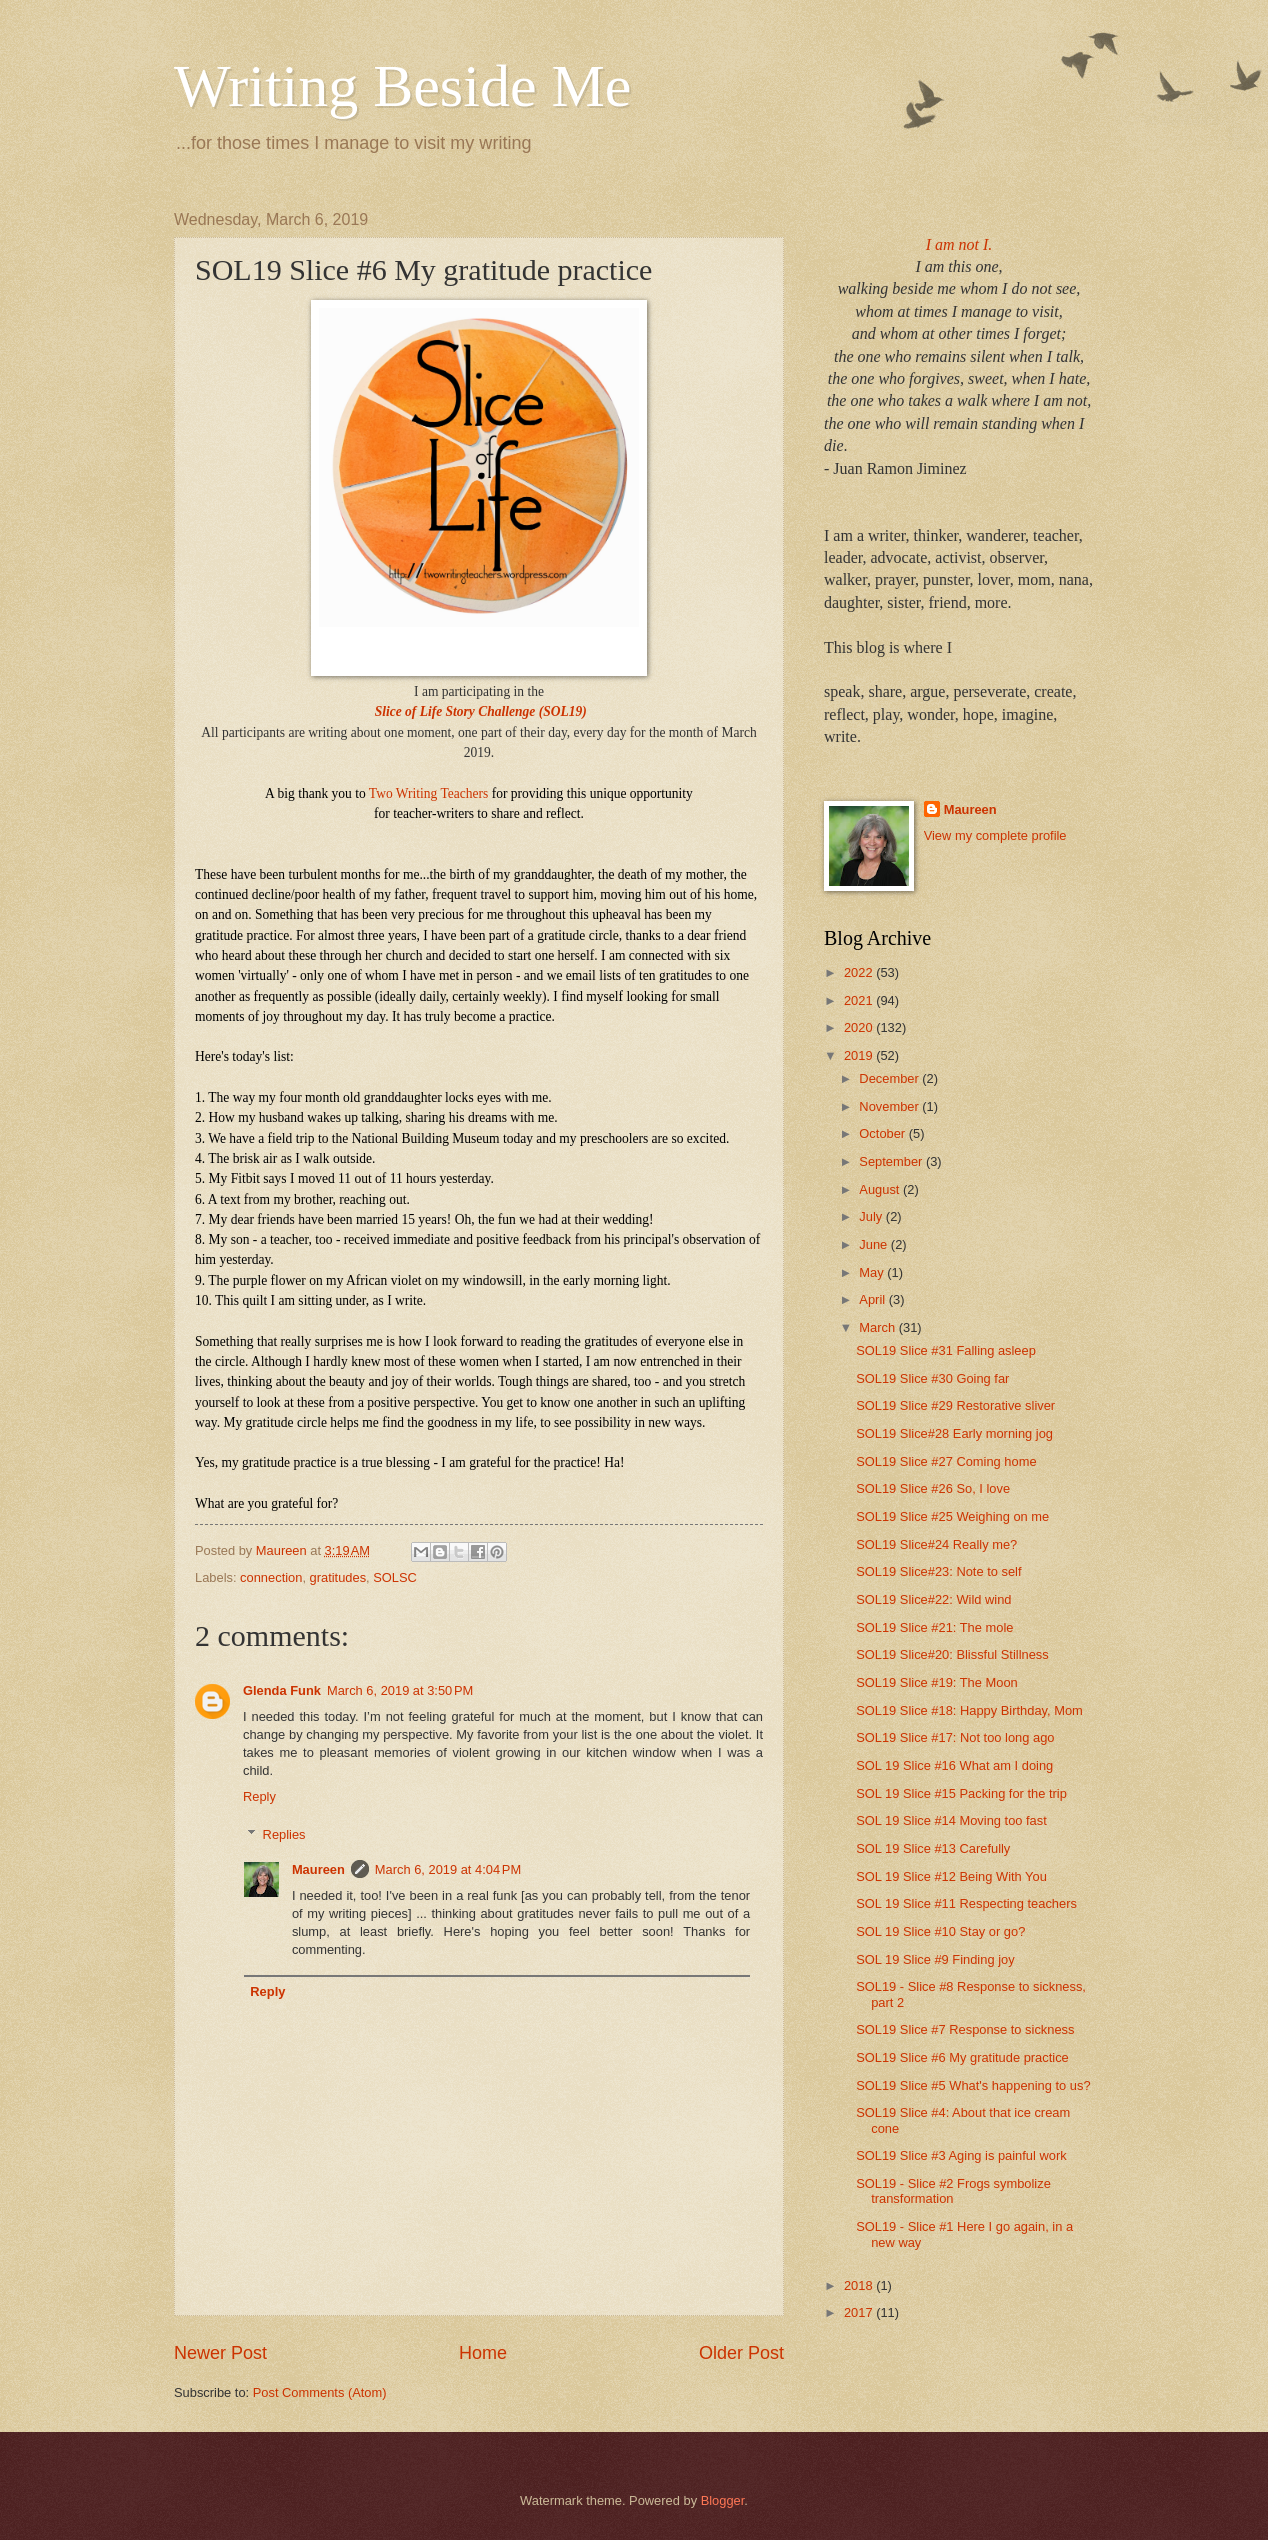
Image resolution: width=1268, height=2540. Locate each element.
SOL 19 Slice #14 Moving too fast (951, 1820)
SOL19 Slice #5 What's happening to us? (973, 2085)
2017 (860, 2312)
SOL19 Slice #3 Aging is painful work (961, 2155)
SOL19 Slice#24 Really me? (936, 1544)
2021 (860, 1000)
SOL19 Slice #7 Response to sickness (965, 2029)
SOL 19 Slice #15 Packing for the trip (961, 1793)
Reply (259, 1796)
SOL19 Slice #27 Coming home (946, 1461)
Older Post (741, 2353)
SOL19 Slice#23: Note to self (938, 1571)
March (878, 1327)
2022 (860, 972)
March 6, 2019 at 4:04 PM (448, 1869)
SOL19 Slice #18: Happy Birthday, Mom (969, 1710)
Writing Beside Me (403, 86)
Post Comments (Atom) (320, 2392)
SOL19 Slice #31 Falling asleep (946, 1350)
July (872, 1216)
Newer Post (220, 2353)
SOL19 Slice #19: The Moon (937, 1682)
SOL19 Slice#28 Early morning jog (954, 1433)
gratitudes (338, 1577)
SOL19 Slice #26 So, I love (933, 1488)
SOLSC (395, 1577)
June (875, 1244)
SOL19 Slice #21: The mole (934, 1627)
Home (483, 2353)
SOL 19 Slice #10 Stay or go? (940, 1931)
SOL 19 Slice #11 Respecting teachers (966, 1903)
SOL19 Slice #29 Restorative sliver (955, 1405)
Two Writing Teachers (428, 793)
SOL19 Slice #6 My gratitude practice (962, 2057)
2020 (860, 1027)
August (881, 1189)
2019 (860, 1055)
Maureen (318, 1869)
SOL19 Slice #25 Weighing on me (952, 1516)
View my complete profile (995, 835)
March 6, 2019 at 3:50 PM (400, 1690)
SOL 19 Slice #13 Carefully (933, 1848)
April (873, 1299)
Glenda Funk (282, 1690)
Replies (284, 1834)
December (890, 1078)
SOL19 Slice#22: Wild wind (933, 1599)
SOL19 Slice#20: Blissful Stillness (952, 1654)
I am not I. (959, 244)
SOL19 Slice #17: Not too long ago (955, 1737)
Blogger (723, 2500)
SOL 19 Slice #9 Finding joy (935, 1959)
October (883, 1133)
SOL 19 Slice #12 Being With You (951, 1876)
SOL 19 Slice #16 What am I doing (954, 1765)
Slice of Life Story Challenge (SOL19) (481, 711)
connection (271, 1577)
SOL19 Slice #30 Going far (932, 1378)
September (892, 1161)
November (890, 1106)
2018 (860, 2285)
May (873, 1272)
